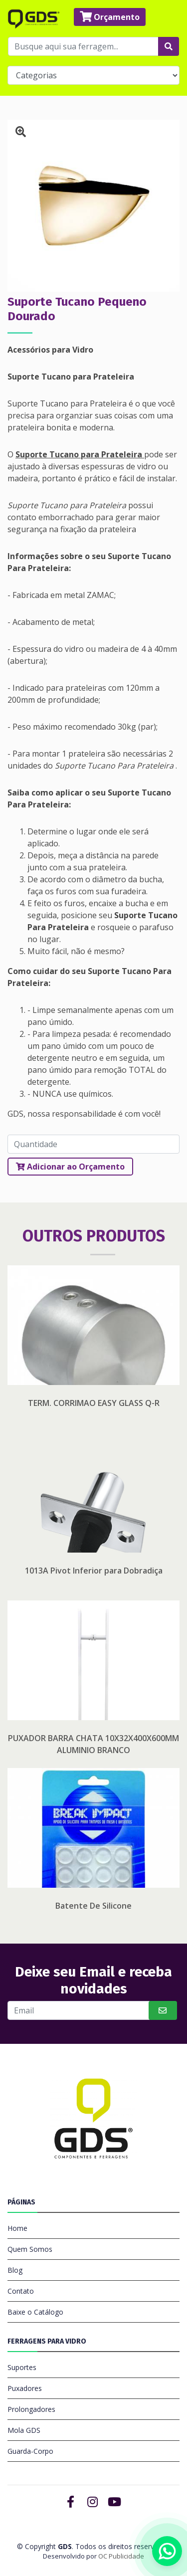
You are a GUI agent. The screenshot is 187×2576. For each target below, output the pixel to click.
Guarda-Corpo (30, 2451)
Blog (14, 2270)
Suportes (21, 2367)
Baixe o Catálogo (35, 2312)
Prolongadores (31, 2409)
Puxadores (24, 2388)
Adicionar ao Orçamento (70, 1166)
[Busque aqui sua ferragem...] (83, 46)
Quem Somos (29, 2249)
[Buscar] (79, 2010)
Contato (20, 2291)
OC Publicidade (121, 2556)
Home (17, 2228)
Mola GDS (23, 2430)
